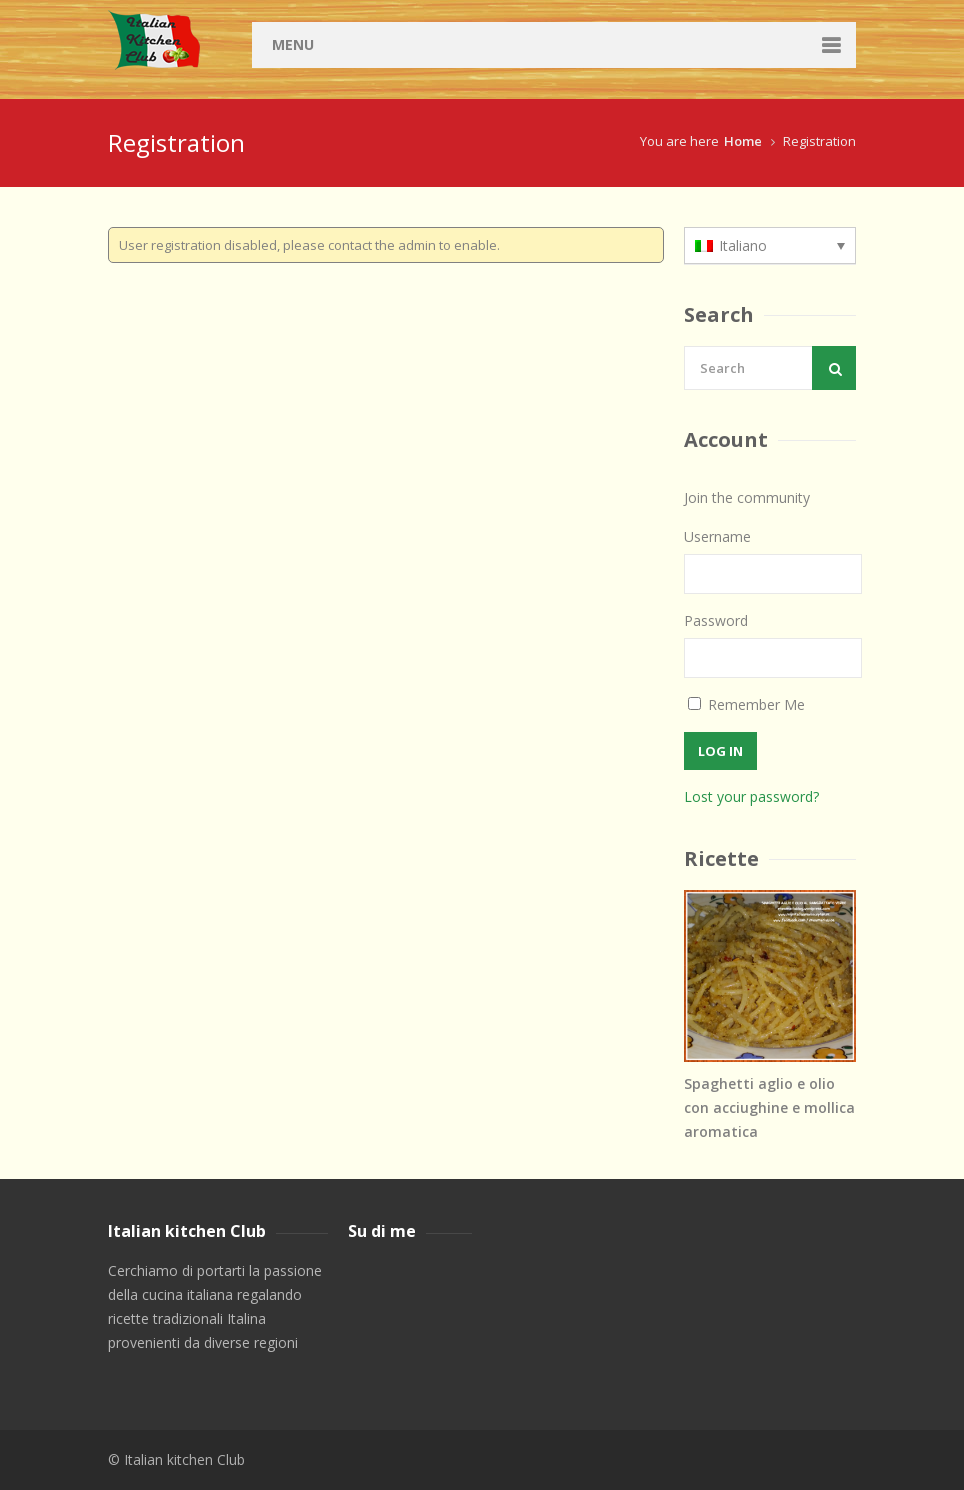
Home (743, 141)
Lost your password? (751, 796)
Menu (293, 44)
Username (717, 536)
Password (716, 620)
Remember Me (746, 704)
